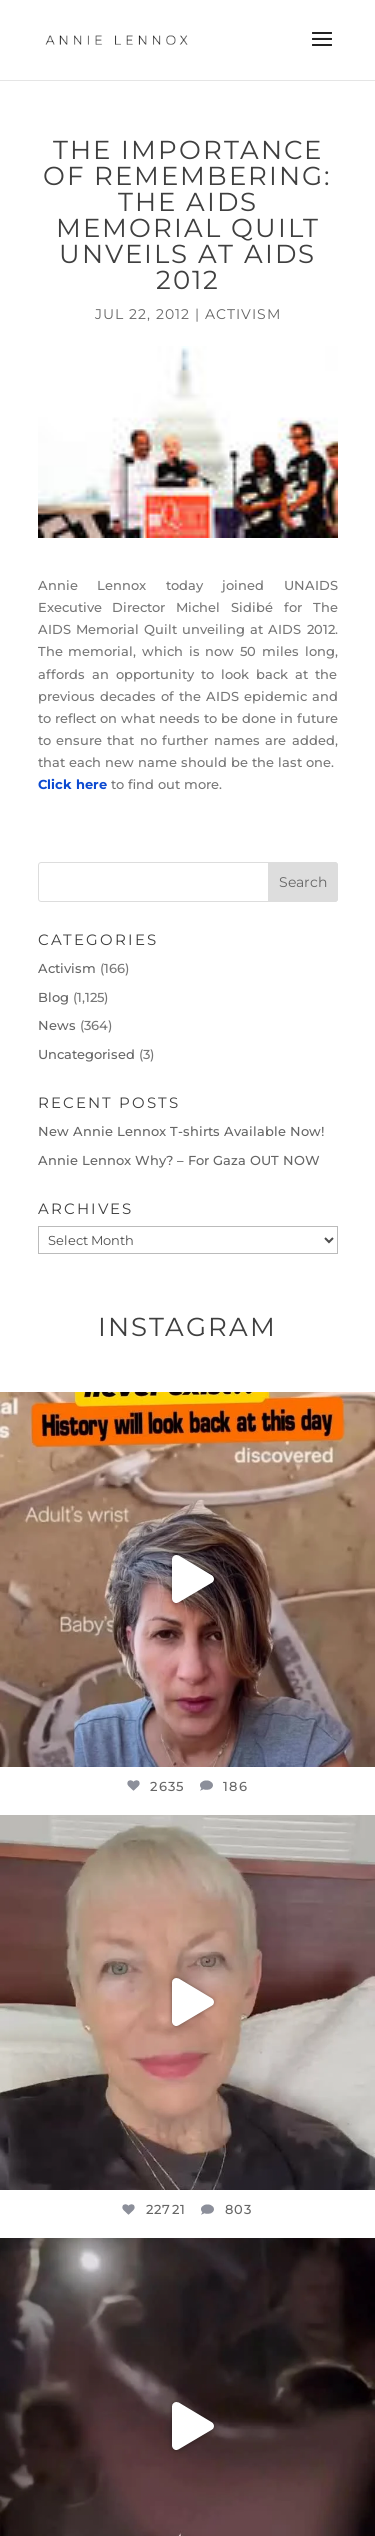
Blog (53, 997)
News (57, 1025)
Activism (243, 314)
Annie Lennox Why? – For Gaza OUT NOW (179, 1160)
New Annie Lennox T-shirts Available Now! (181, 1131)
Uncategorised (86, 1054)
